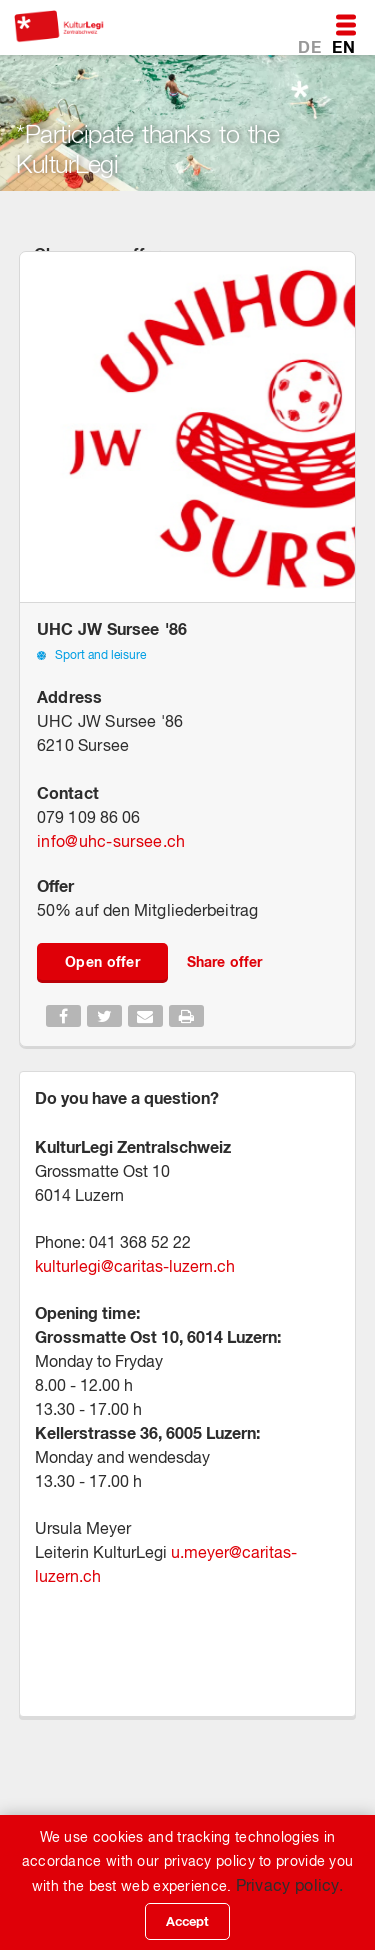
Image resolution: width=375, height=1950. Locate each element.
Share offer (224, 961)
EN (343, 46)
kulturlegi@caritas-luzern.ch (135, 1266)
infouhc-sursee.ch (111, 841)
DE (311, 46)
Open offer (102, 961)
